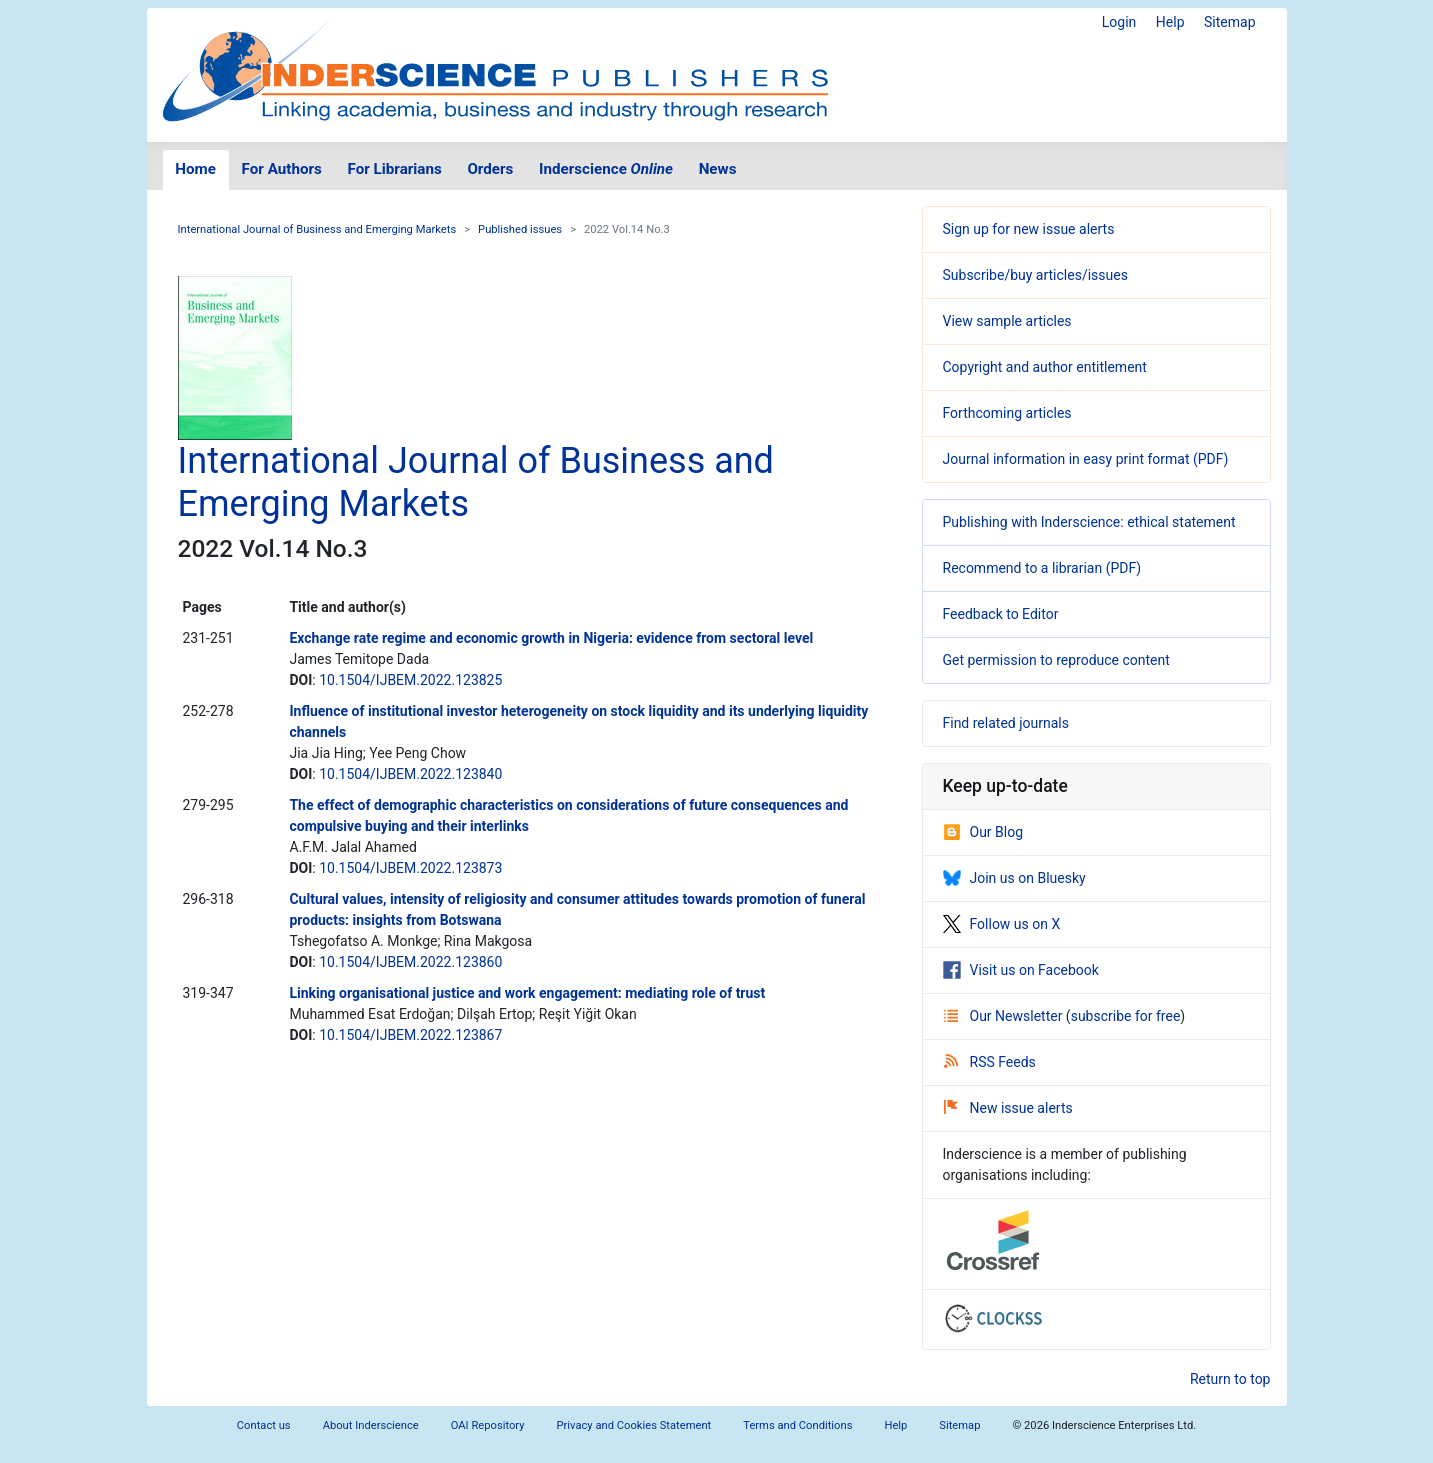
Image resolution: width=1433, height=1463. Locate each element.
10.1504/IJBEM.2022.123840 (410, 774)
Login (1119, 22)
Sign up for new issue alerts (1029, 229)
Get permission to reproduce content (1056, 660)
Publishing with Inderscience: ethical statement (1089, 522)
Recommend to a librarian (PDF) (1042, 568)
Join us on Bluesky (1014, 878)
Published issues (520, 229)
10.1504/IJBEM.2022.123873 (410, 868)
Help (1170, 22)
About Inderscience (371, 1425)
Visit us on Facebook (1021, 970)
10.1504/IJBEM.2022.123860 (410, 962)
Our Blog (983, 832)
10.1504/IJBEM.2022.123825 (410, 680)
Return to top (1230, 1379)
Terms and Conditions (797, 1425)
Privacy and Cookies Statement (634, 1425)
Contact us (264, 1425)
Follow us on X (1002, 924)
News (718, 169)
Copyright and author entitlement (1045, 367)
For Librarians (394, 169)
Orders (490, 169)
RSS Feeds (990, 1062)
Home (195, 169)
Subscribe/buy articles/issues (1035, 275)
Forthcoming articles (1007, 413)
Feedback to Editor (1001, 614)
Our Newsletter (1005, 1016)
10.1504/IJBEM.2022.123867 (410, 1035)
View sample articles (1007, 321)
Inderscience (606, 169)
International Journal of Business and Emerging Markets (317, 229)
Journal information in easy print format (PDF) (1086, 459)
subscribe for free (1126, 1016)
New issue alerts (1008, 1108)
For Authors (282, 169)
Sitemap (1229, 22)
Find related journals (1006, 723)
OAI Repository (488, 1425)
